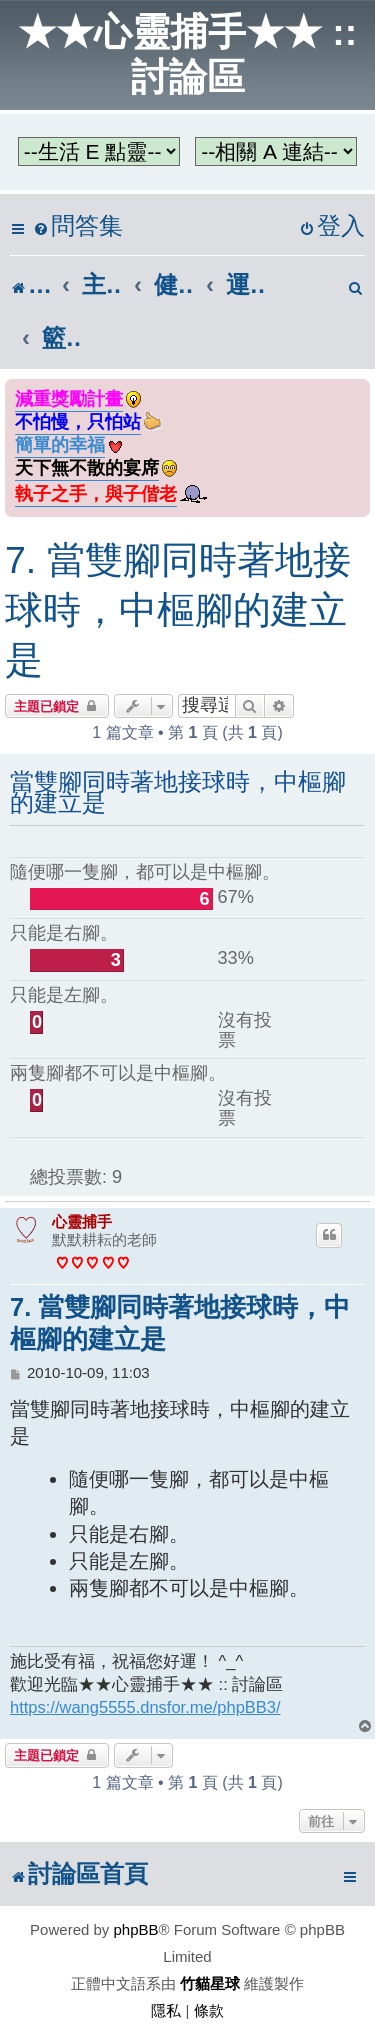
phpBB (136, 1929)
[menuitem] (78, 226)
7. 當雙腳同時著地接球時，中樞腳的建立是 (178, 610)
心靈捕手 (82, 1221)
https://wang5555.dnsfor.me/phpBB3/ (145, 1707)
